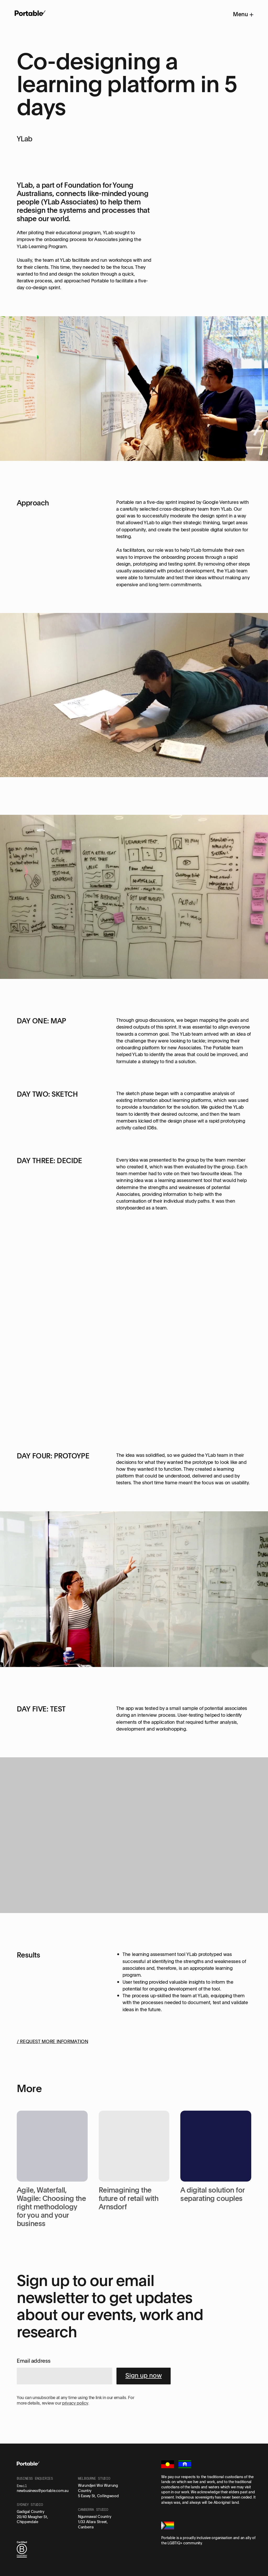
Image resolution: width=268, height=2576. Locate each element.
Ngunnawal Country (94, 2516)
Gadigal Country (30, 2511)
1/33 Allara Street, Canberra (93, 2524)
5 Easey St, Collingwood (98, 2495)
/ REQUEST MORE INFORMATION (52, 2041)
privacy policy (75, 2403)
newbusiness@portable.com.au (42, 2490)
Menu (243, 14)
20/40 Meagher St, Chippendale (32, 2519)
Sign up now (143, 2375)
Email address (33, 2360)
